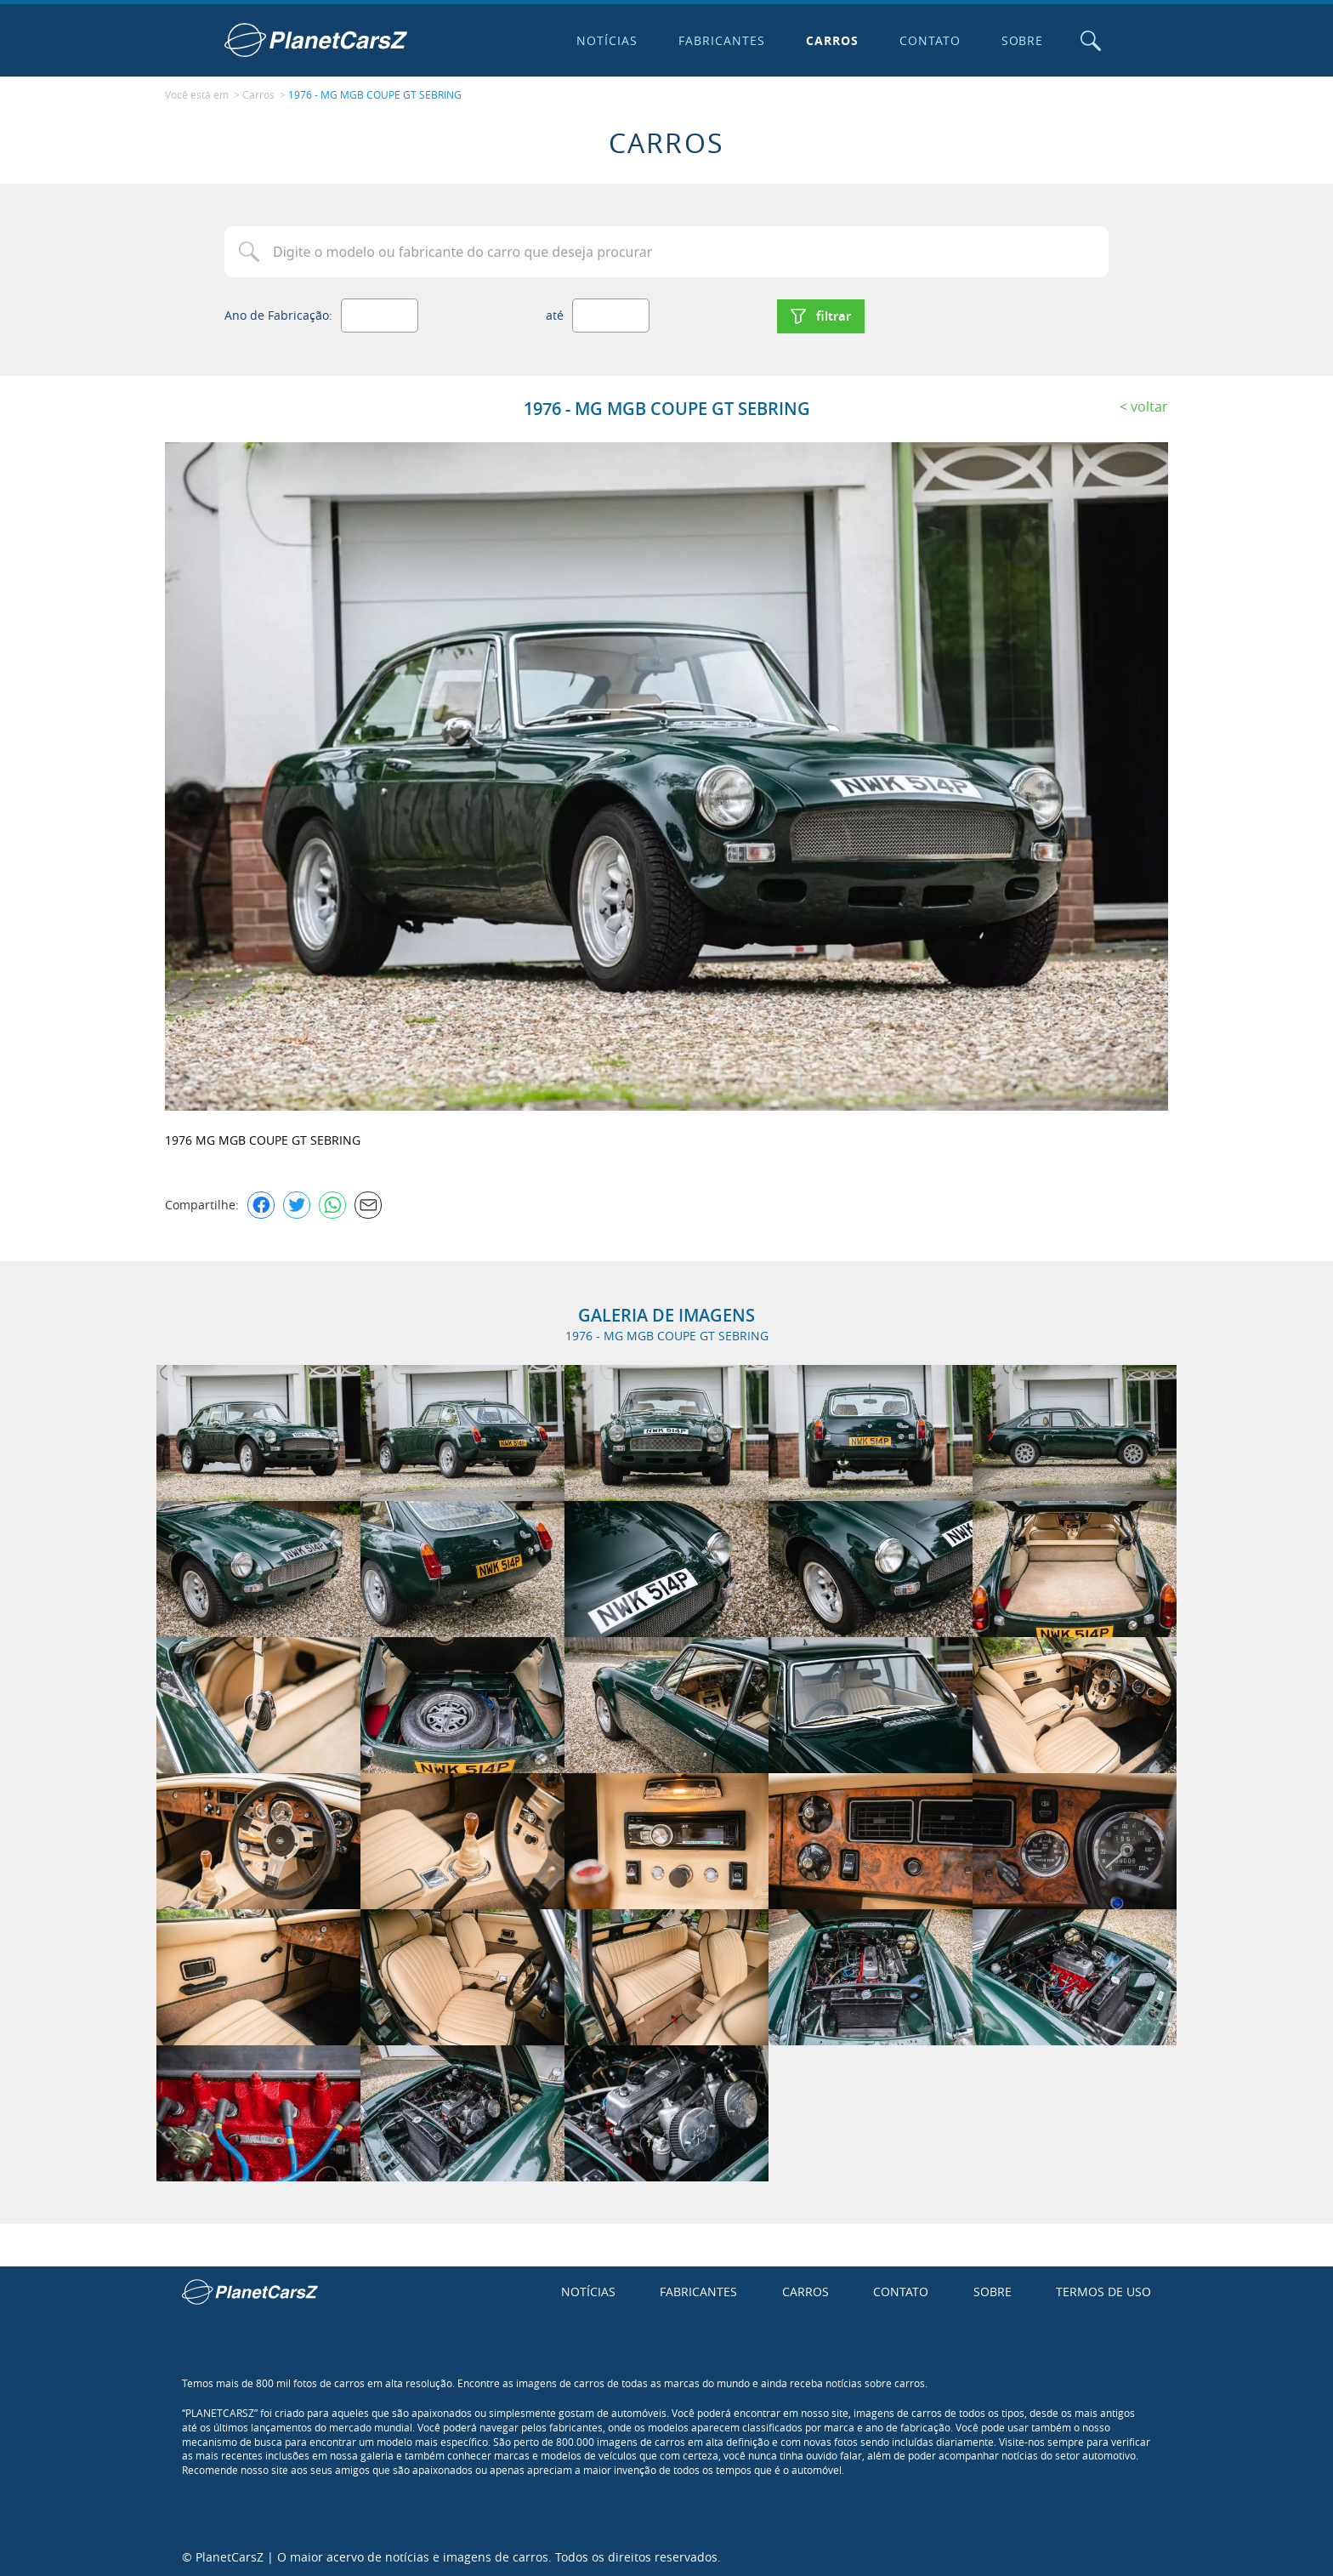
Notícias (606, 40)
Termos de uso (1103, 2290)
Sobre (1021, 40)
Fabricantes (721, 40)
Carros (830, 40)
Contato (928, 40)
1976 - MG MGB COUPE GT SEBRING (375, 94)
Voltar (1149, 404)
